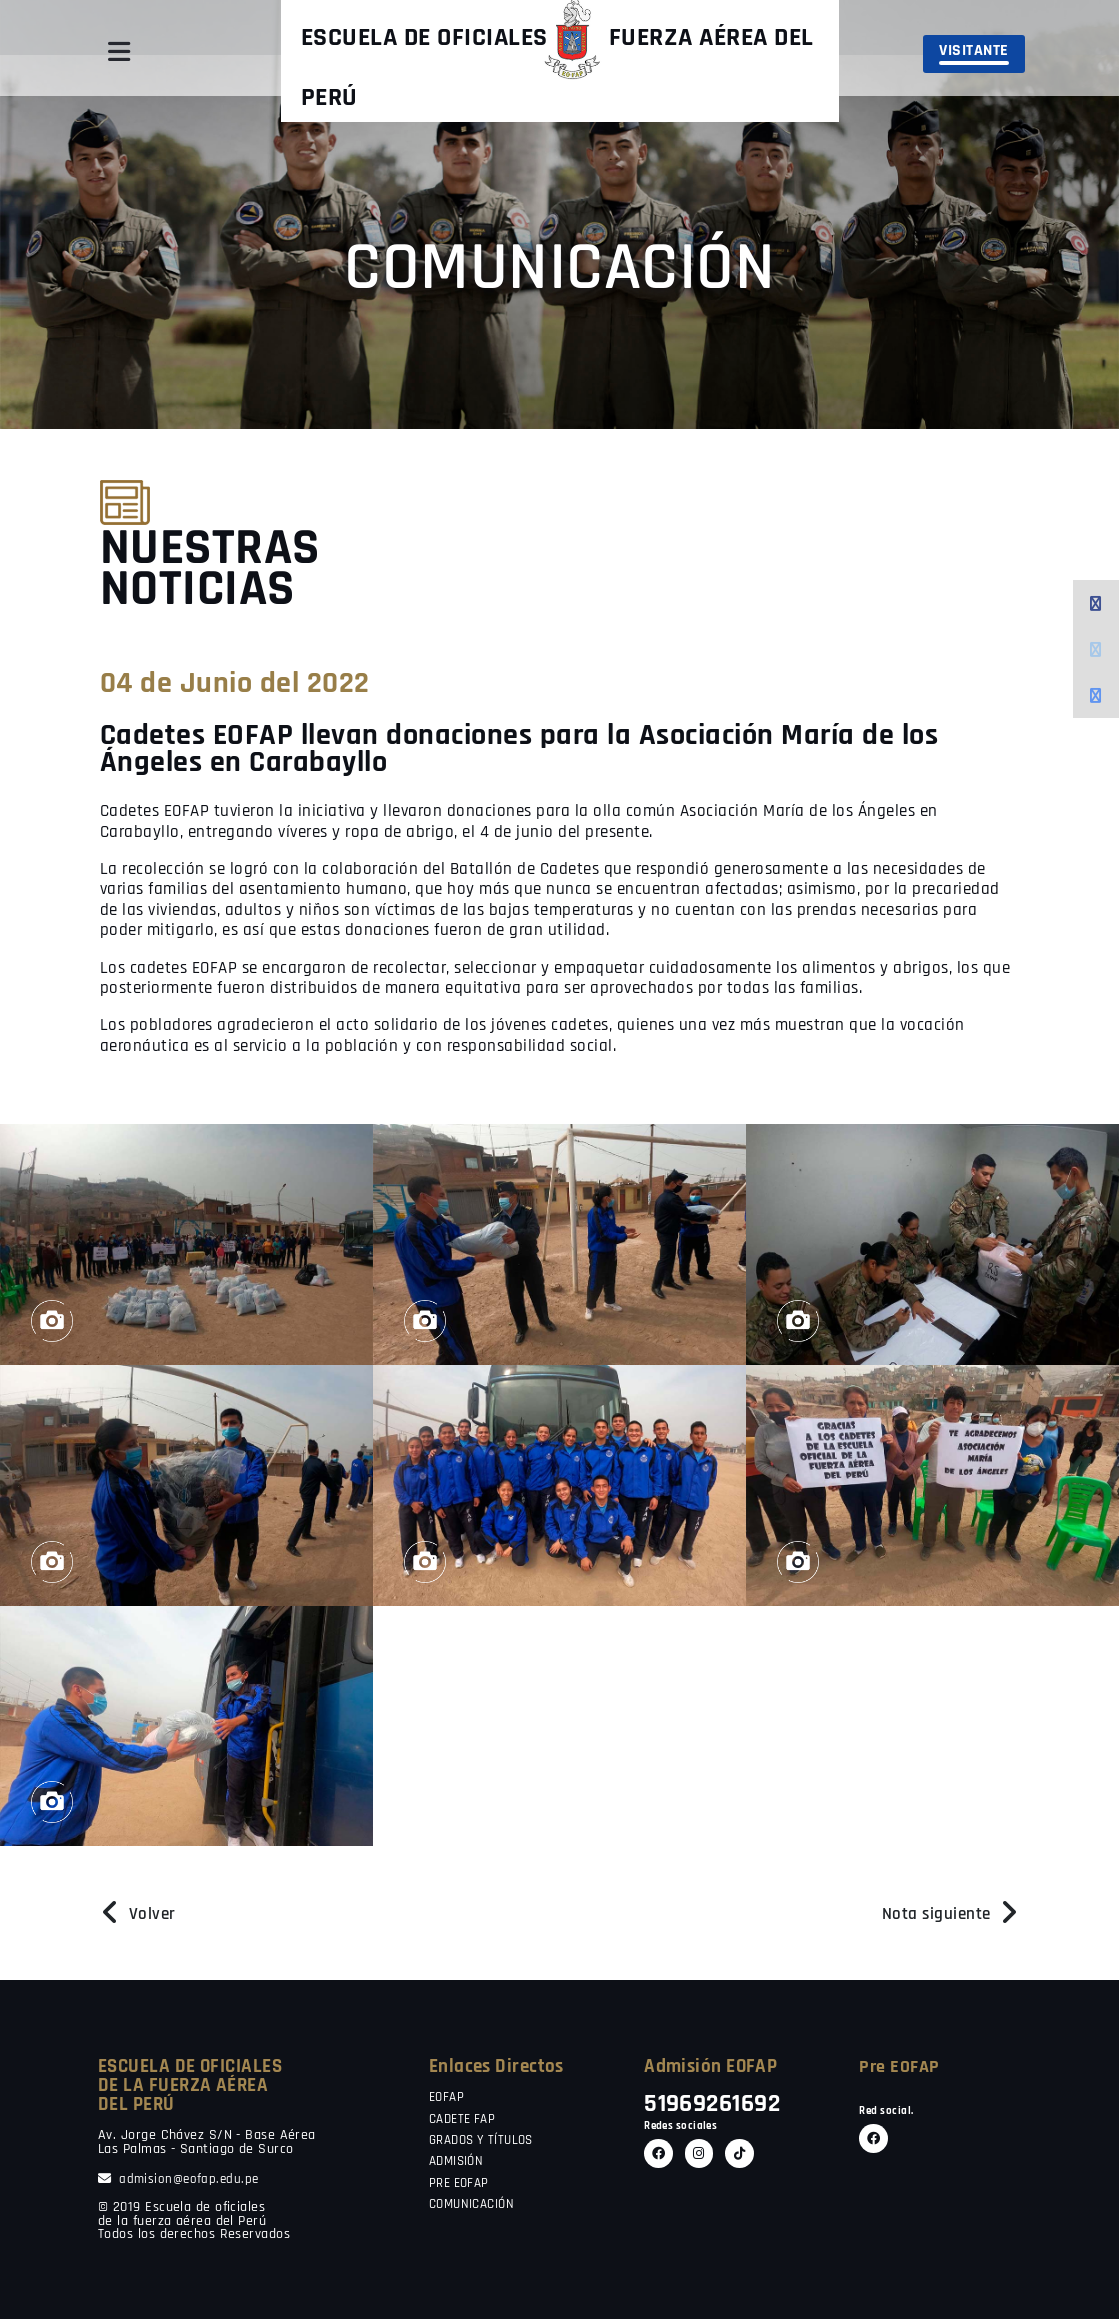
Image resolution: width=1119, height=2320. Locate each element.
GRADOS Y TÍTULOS (486, 2141)
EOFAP (448, 2098)
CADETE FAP (466, 2120)
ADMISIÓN (459, 2162)
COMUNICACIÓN (475, 2205)
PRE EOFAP (462, 2184)
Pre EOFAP (900, 2066)
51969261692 (717, 2104)
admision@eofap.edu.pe (181, 2179)
